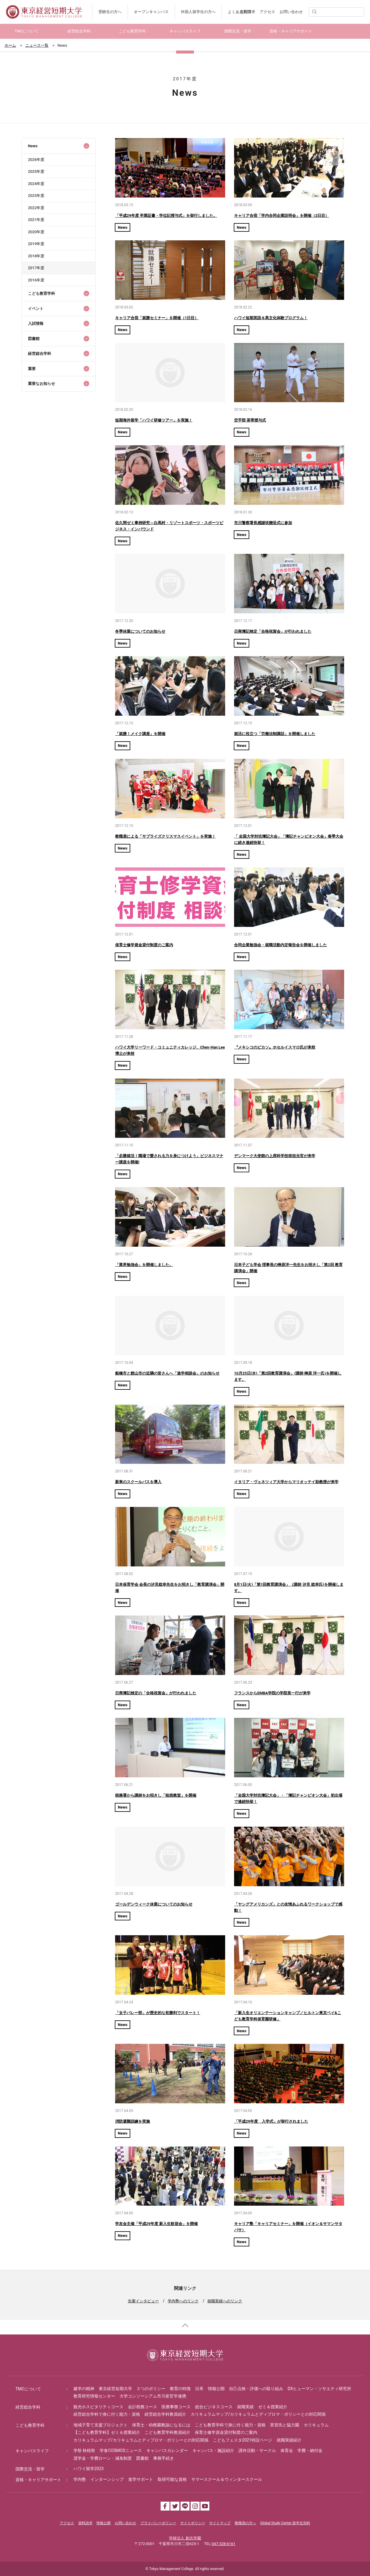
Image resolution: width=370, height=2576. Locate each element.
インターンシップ (107, 2479)
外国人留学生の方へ (198, 12)
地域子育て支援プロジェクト (100, 2425)
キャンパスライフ (32, 2450)
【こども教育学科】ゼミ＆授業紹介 (106, 2432)
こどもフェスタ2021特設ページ (242, 2440)
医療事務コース (176, 2406)
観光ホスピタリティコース (98, 2406)
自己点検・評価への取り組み (256, 2388)
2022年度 (36, 208)
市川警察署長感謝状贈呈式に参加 (263, 523)
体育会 (286, 2450)
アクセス (267, 12)
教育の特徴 (180, 2388)
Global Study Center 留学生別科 (285, 2523)
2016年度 (36, 280)
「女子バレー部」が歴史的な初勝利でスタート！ (157, 2013)
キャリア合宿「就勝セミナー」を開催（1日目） (156, 318)
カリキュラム (316, 2425)
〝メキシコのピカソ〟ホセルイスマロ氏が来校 (274, 1047)
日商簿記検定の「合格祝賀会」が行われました (155, 1693)
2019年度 (36, 244)
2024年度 (36, 183)
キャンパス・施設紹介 (213, 2450)
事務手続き (163, 2458)
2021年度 (36, 219)
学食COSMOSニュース (121, 2450)
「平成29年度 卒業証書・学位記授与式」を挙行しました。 (166, 215)
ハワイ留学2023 (88, 2468)
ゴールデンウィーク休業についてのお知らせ (153, 1904)
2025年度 (36, 171)
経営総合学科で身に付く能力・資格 (106, 2414)
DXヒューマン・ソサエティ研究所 (319, 2388)
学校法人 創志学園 (185, 2538)
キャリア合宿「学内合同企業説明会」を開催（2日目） (281, 215)
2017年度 (36, 268)
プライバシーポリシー (158, 2523)
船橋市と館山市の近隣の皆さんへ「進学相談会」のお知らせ (167, 1373)
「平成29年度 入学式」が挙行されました (271, 2121)
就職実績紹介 (289, 2440)
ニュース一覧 (36, 45)
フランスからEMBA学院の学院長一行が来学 (272, 1693)
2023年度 (36, 195)
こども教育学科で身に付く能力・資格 (230, 2425)
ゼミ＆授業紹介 (272, 2406)
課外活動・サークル (257, 2450)
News (122, 227)
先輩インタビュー (143, 2301)
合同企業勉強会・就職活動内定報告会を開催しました (280, 945)
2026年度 (36, 159)
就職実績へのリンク (224, 2301)
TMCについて (28, 2389)
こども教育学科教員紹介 (167, 2432)
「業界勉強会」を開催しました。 (144, 1264)
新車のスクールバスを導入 (138, 1482)
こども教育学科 (30, 2425)
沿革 (199, 2388)
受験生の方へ (110, 12)
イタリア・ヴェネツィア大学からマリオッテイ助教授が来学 (286, 1482)
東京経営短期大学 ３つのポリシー (132, 2388)
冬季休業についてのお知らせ (140, 631)
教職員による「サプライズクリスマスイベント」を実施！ (165, 836)
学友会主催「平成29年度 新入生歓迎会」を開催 (156, 2223)
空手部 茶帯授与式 (250, 420)
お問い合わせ (291, 12)
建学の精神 (83, 2388)
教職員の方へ (245, 2523)
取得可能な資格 (172, 2479)
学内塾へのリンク (183, 2301)
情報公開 (216, 2388)
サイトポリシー (192, 2523)
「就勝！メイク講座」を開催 (140, 733)
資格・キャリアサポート (38, 2479)
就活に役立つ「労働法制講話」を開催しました (274, 733)
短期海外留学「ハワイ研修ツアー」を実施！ (153, 420)
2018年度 (36, 256)
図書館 (142, 2458)
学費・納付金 (309, 2450)
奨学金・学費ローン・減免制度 (102, 2458)
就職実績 (245, 2406)
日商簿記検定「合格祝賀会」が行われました (272, 631)
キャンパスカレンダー (167, 2450)
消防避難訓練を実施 (132, 2121)
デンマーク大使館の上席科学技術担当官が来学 (274, 1156)
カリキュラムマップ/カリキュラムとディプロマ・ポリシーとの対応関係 (258, 2414)
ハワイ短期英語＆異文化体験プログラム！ (271, 318)
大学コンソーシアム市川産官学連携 (153, 2396)
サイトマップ (220, 2523)
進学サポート (140, 2479)
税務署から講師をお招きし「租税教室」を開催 (155, 1795)
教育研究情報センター (94, 2396)
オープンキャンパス (151, 12)
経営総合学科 (27, 2407)
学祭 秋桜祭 (84, 2450)
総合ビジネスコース (214, 2406)
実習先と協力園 (284, 2425)
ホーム (10, 45)
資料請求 (247, 12)
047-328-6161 (223, 2543)
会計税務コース (142, 2406)
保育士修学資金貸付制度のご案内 (144, 945)
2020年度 (36, 232)
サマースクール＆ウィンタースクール (226, 2479)
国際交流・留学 (30, 2469)
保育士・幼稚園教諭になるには (161, 2425)
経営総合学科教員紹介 (165, 2414)
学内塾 (79, 2479)
